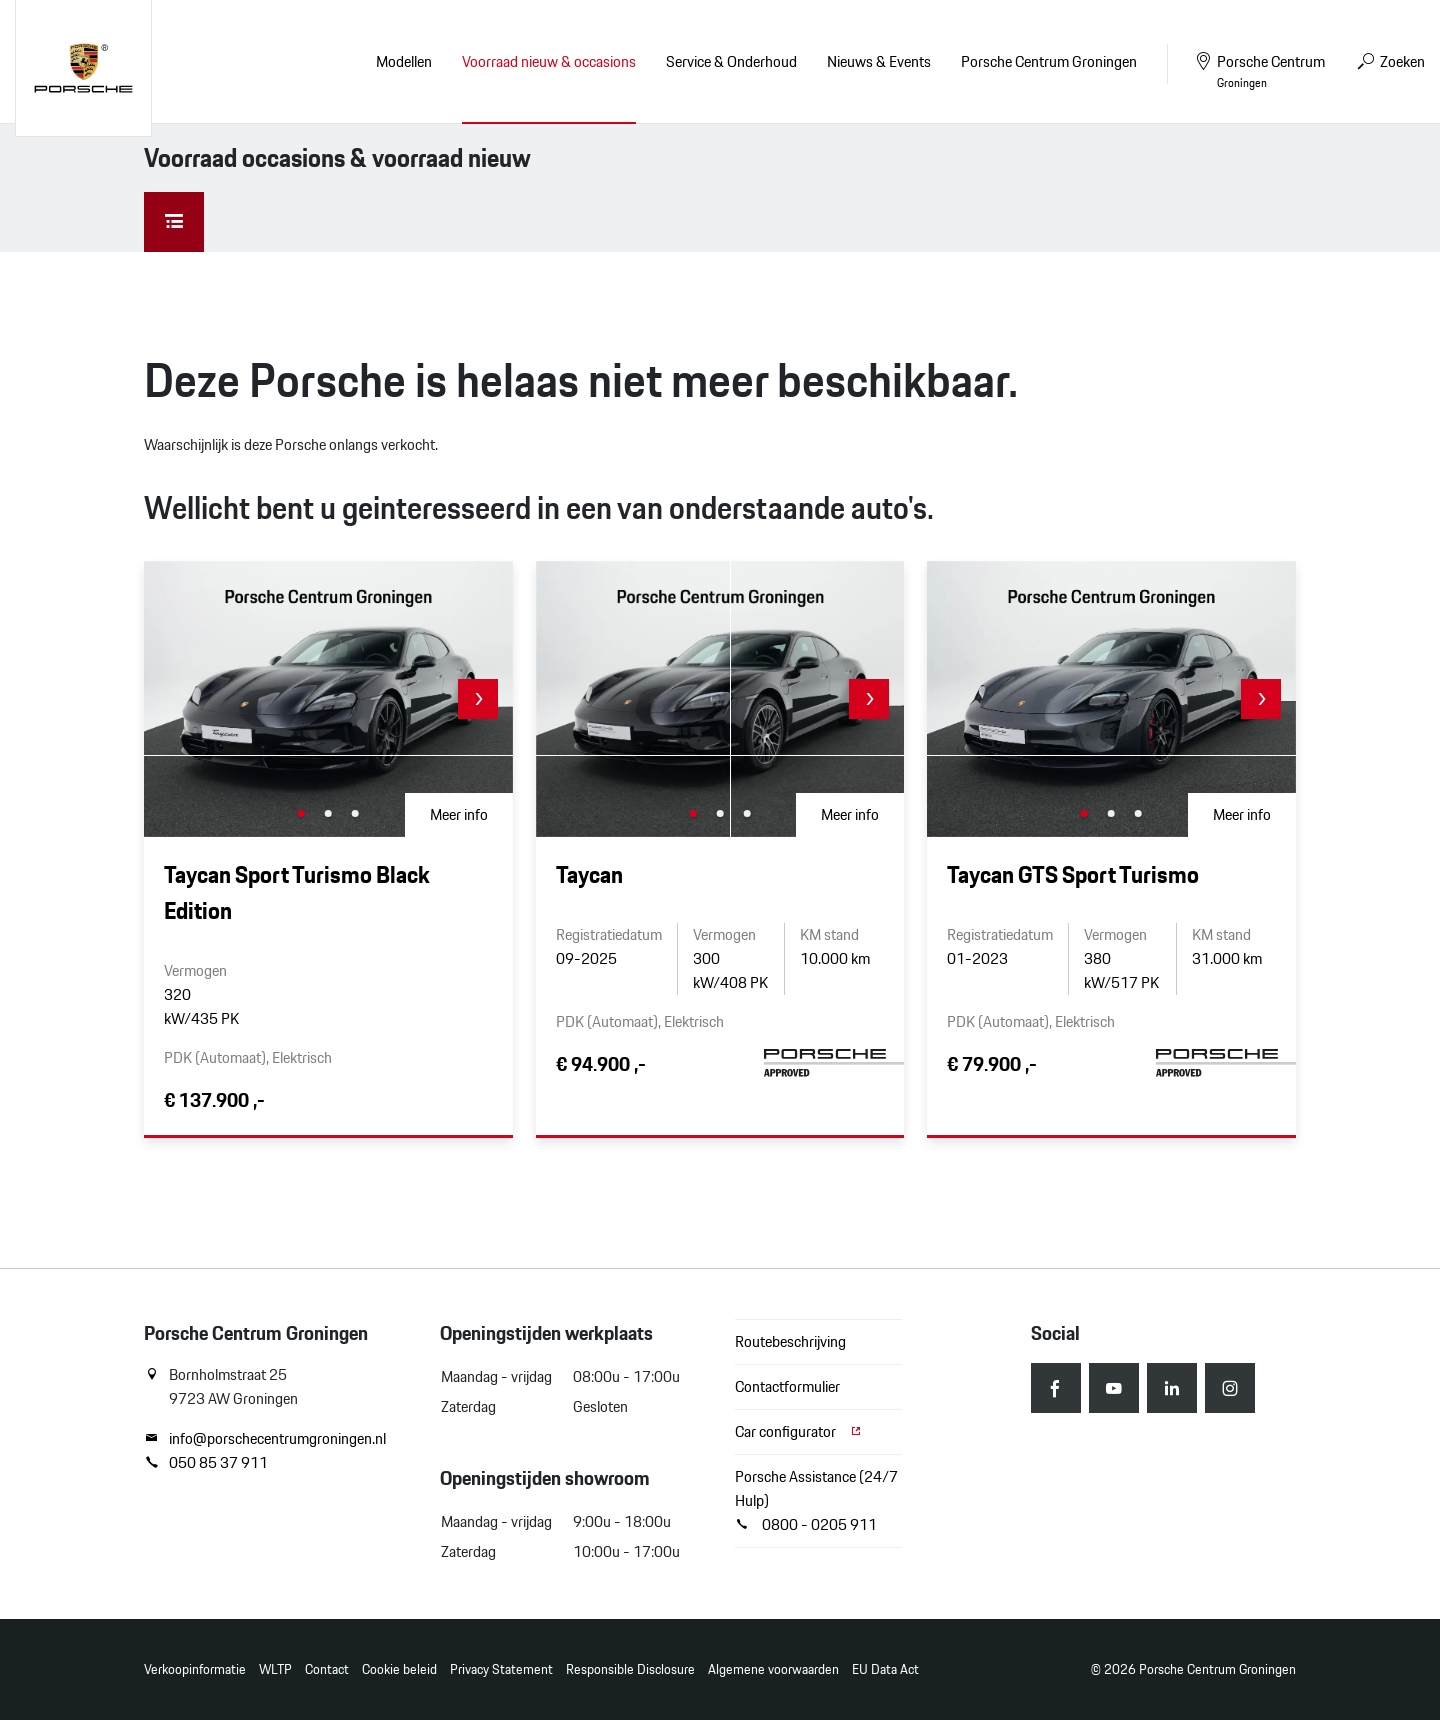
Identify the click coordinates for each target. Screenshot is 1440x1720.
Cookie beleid (399, 1669)
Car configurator (799, 1431)
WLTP (275, 1669)
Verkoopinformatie (195, 1669)
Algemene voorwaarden (773, 1669)
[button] (478, 699)
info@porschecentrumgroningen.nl (265, 1439)
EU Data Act (885, 1669)
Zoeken (1390, 61)
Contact (327, 1669)
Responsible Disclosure (630, 1669)
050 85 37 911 (206, 1463)
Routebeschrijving (790, 1341)
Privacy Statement (501, 1669)
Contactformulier (787, 1386)
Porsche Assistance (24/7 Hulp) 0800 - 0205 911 (816, 1500)
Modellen (404, 61)
